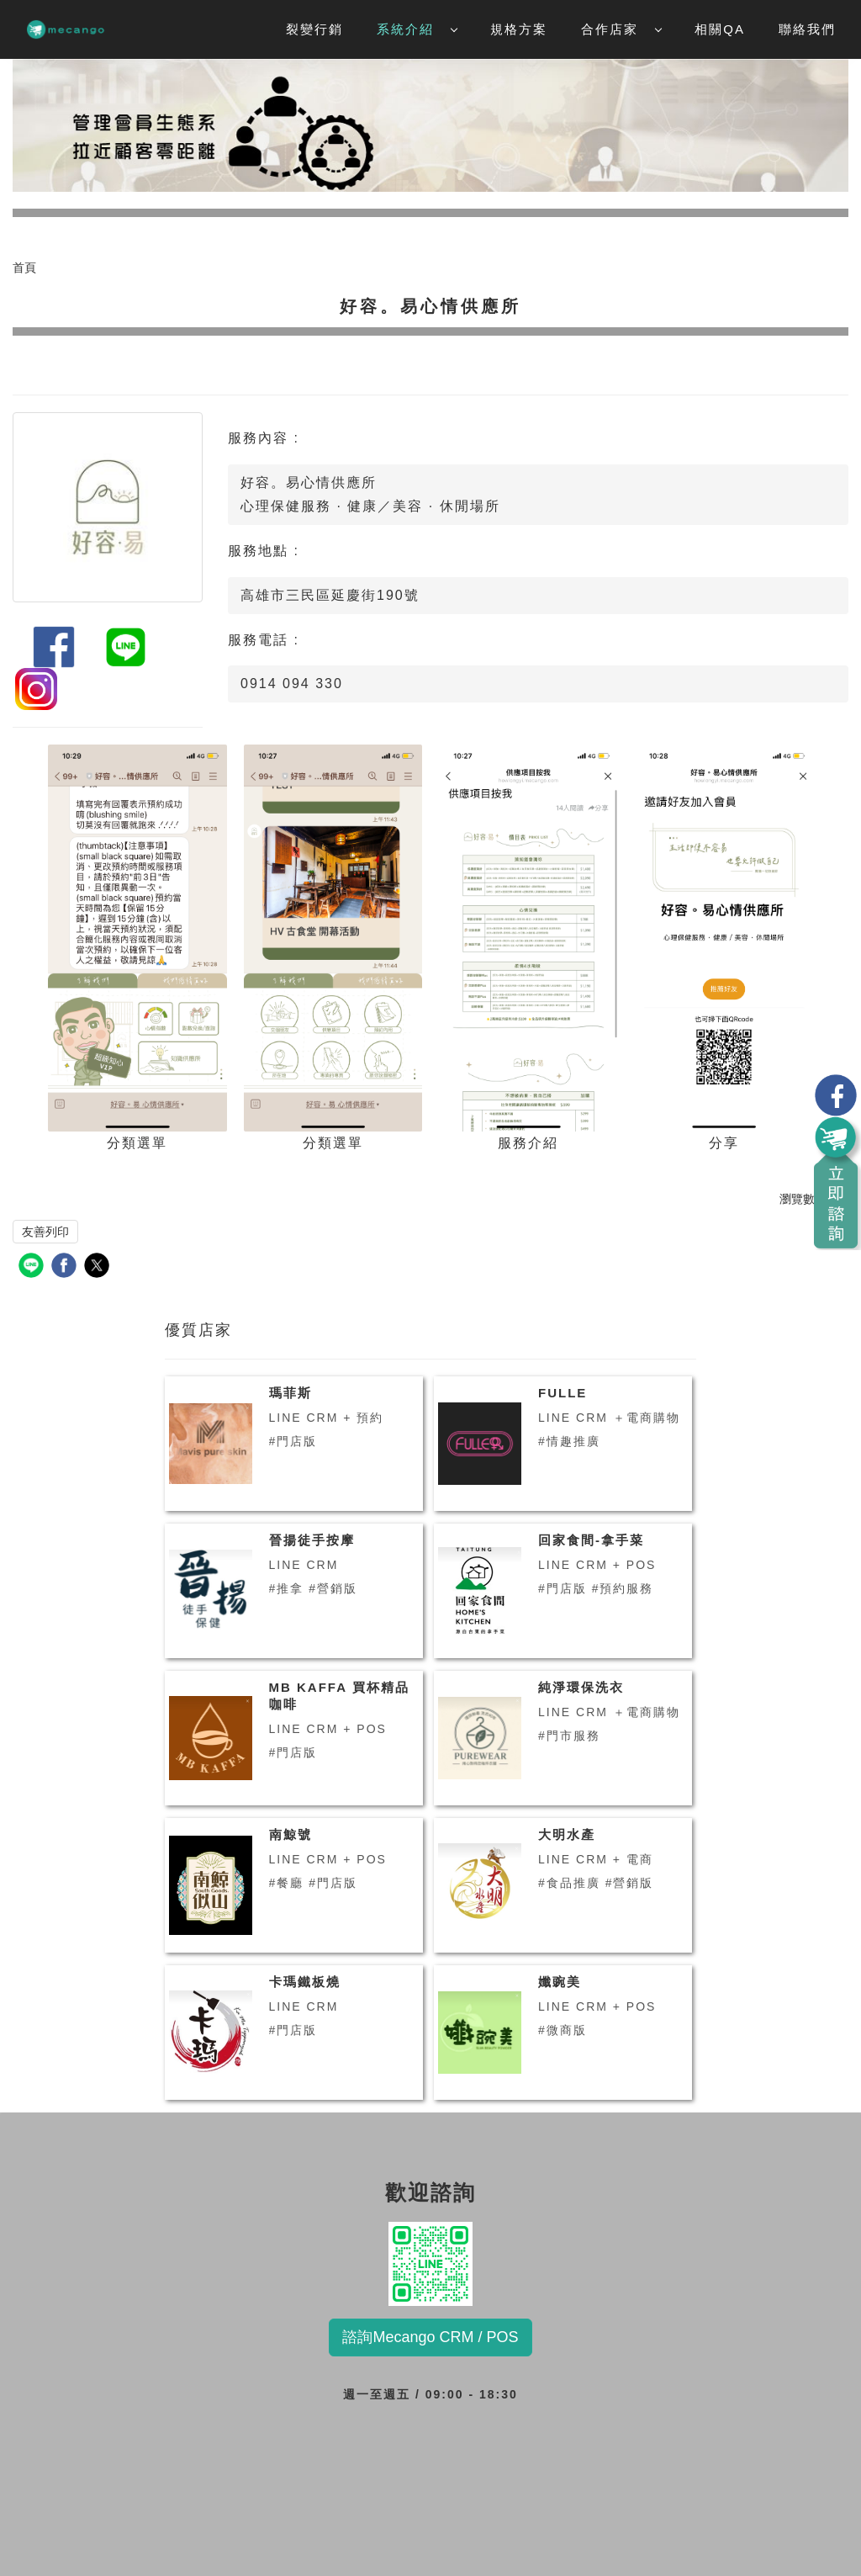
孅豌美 (559, 1981)
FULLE (562, 1393)
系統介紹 (417, 29)
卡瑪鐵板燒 (305, 1981)
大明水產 (566, 1834)
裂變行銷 (314, 29)
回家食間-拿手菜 (591, 1540)
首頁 (24, 267)
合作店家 (621, 29)
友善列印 (45, 1231)
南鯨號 (290, 1834)
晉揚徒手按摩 (312, 1540)
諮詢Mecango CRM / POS (430, 2337)
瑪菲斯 (290, 1393)
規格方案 (518, 29)
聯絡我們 (807, 29)
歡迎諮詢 (430, 2264)
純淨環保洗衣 (581, 1687)
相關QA (720, 29)
